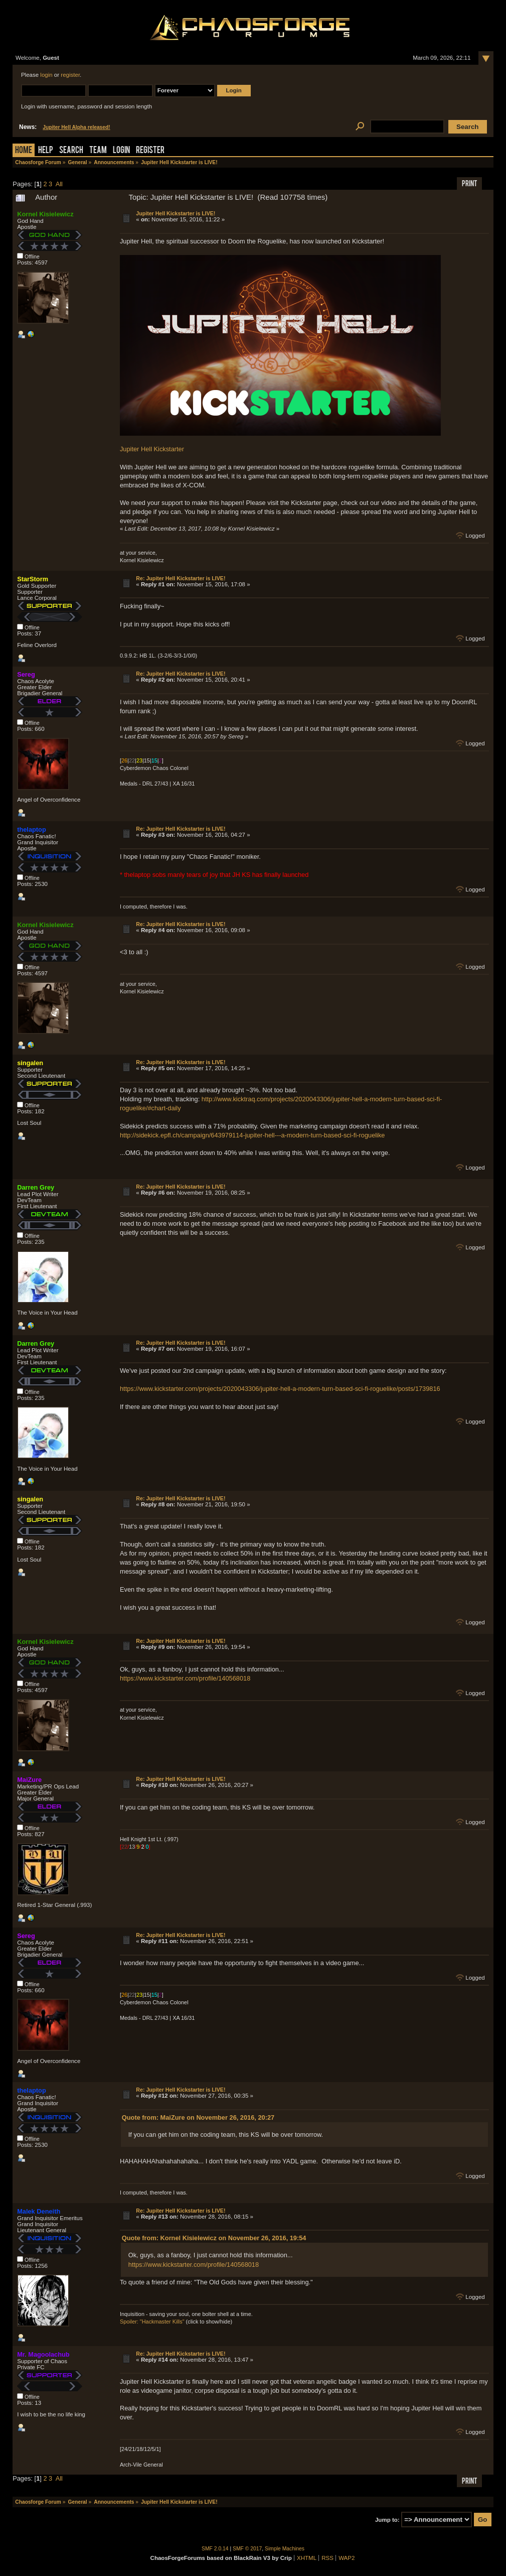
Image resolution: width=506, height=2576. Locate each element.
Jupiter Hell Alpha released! (76, 127)
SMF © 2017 (247, 2548)
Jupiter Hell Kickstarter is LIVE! (175, 213)
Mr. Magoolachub (43, 2354)
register (70, 75)
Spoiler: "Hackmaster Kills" (152, 2322)
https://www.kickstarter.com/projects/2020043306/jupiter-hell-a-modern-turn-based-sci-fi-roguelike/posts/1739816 (280, 1388)
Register (150, 151)
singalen (30, 1063)
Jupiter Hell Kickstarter (152, 449)
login (46, 75)
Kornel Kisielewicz (45, 214)
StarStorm (32, 579)
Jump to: (387, 2520)
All (59, 184)
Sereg (26, 674)
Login (121, 151)
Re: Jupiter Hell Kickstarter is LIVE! (180, 578)
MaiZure (29, 1779)
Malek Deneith (38, 2211)
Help (45, 151)
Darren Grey (35, 1187)
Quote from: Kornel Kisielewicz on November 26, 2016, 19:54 (214, 2238)
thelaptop (31, 829)
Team (98, 151)
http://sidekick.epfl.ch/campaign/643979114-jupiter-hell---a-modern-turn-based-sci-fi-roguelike (252, 1135)
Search (71, 151)
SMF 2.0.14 (215, 2548)
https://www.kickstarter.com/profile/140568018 (185, 1678)
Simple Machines (284, 2548)
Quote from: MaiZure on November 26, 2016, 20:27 (198, 2117)
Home (23, 151)
